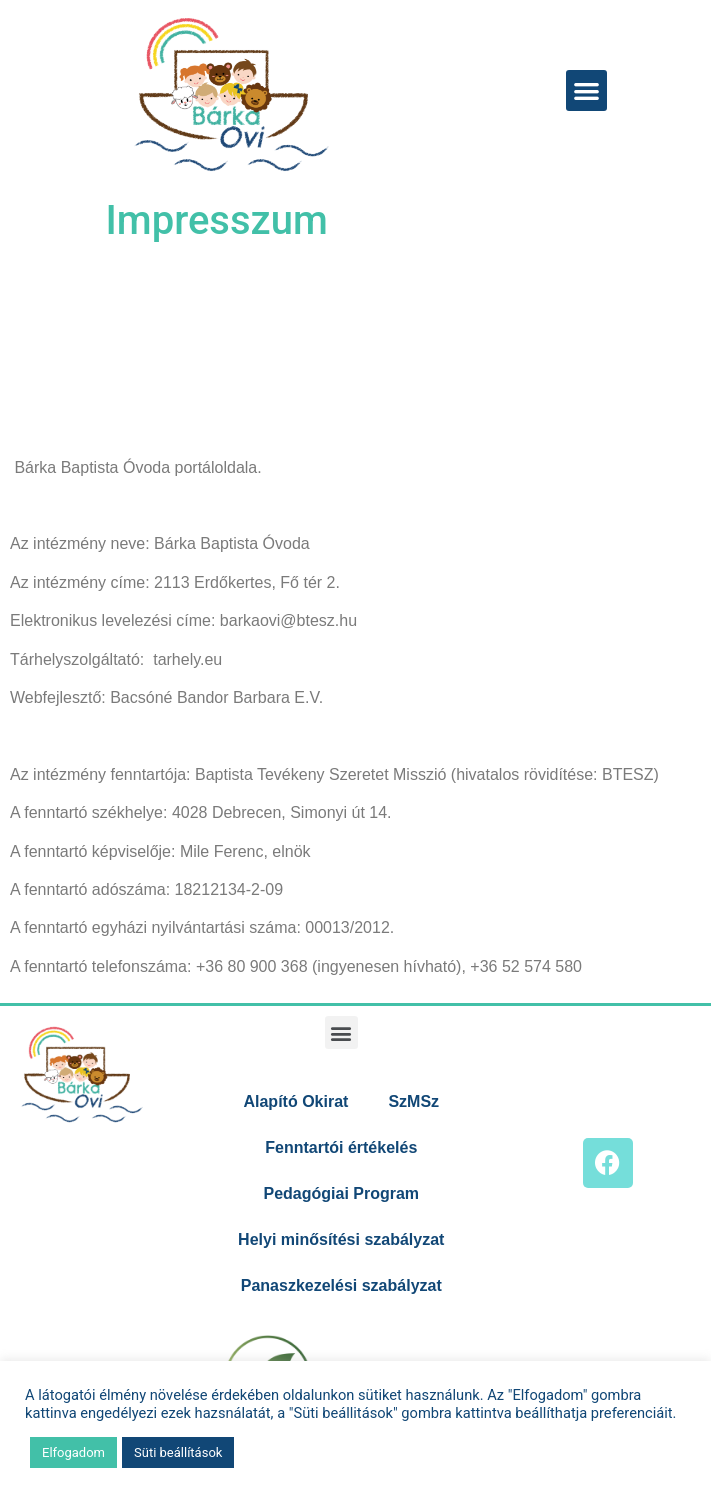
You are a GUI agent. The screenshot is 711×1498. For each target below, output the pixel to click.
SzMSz (413, 1101)
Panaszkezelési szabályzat (341, 1285)
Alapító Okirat (295, 1101)
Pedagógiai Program (341, 1193)
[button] (586, 90)
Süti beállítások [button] (178, 1452)
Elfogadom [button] (73, 1452)
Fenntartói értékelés (341, 1147)
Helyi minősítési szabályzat (341, 1239)
